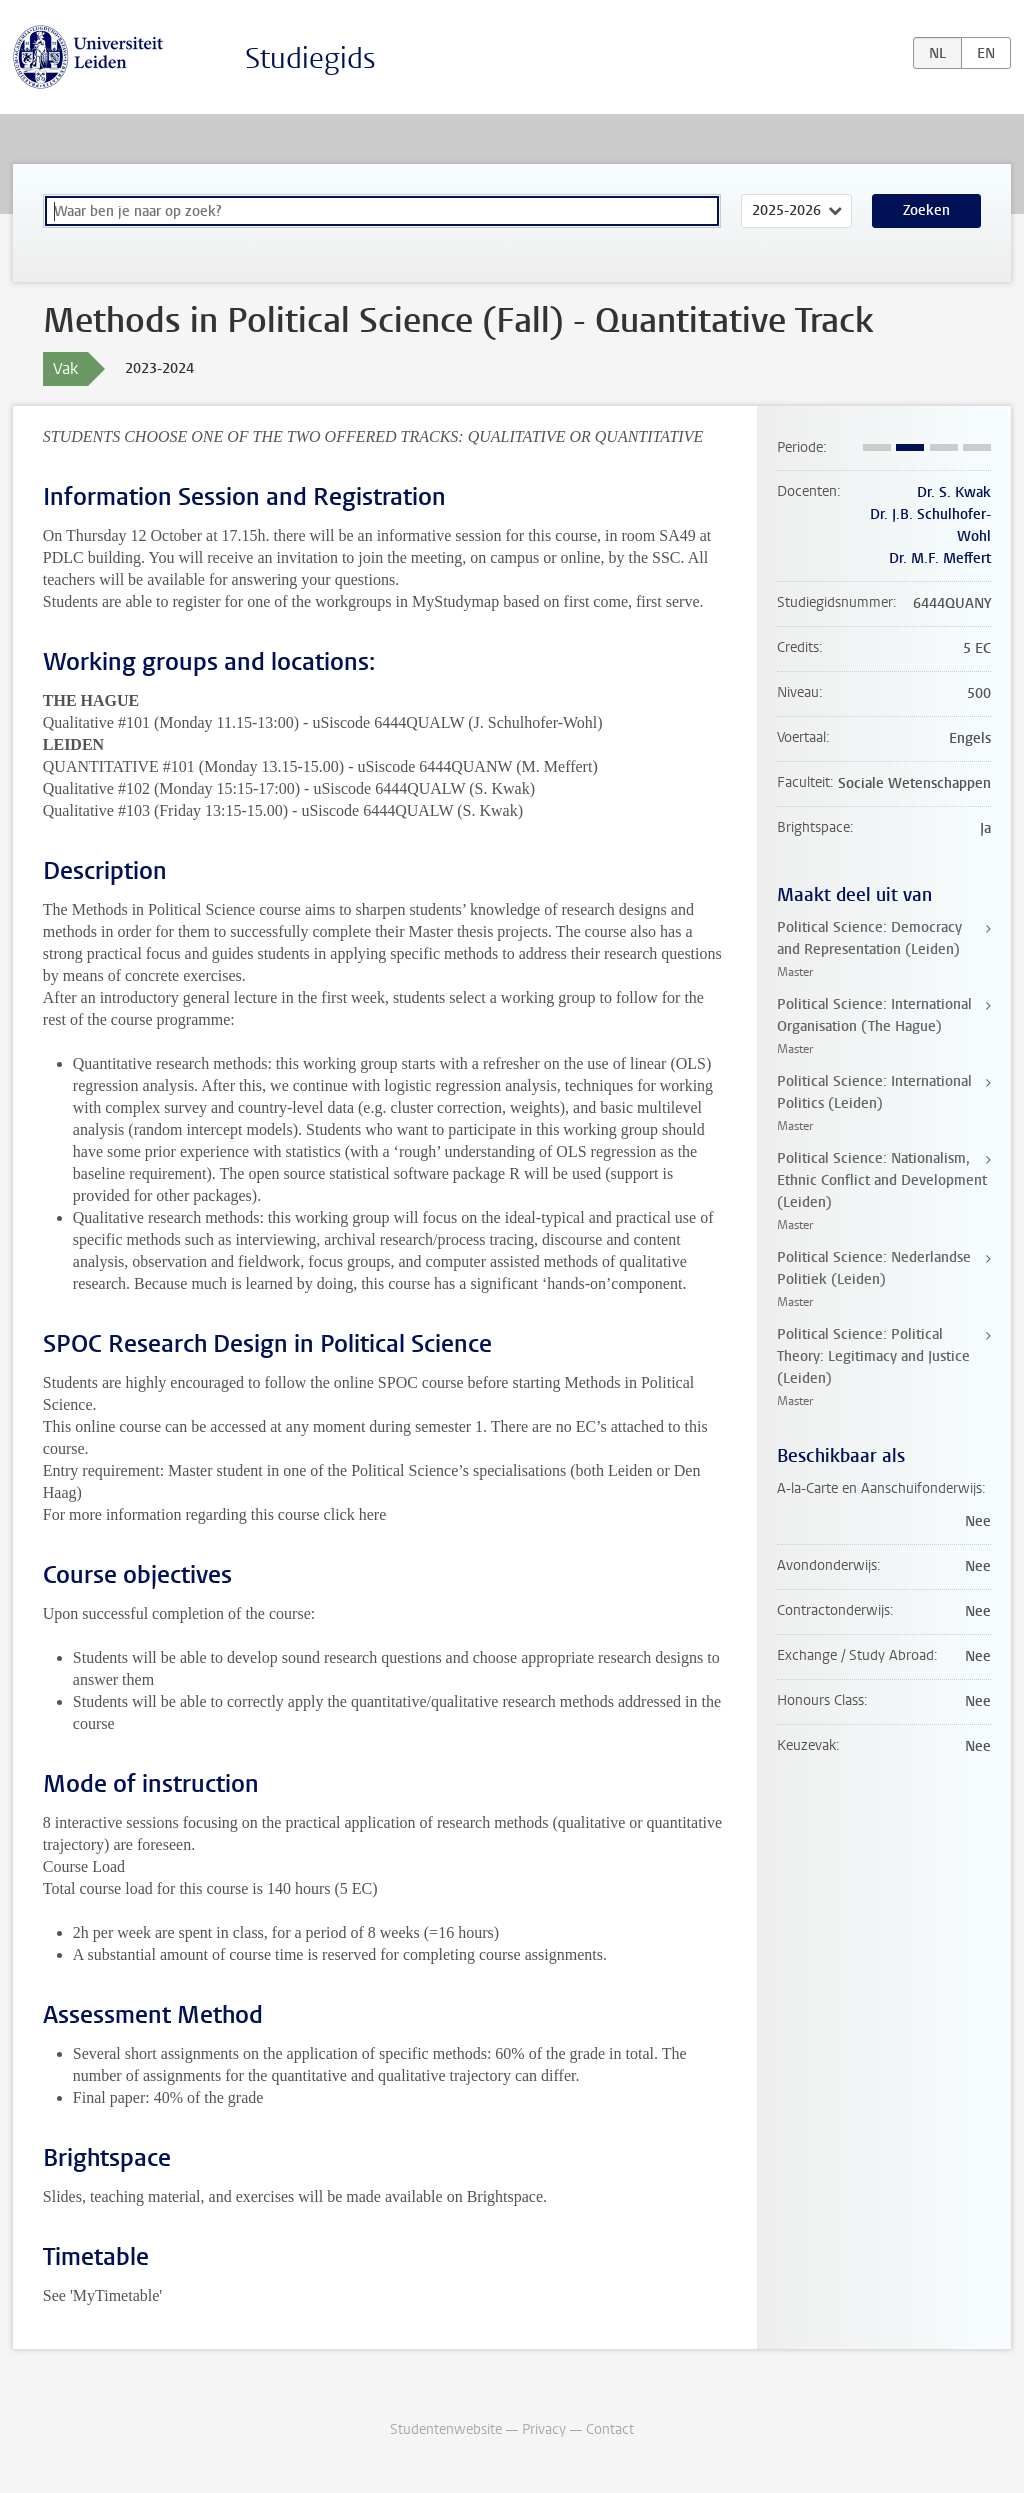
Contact (610, 2429)
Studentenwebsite (446, 2429)
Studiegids (310, 58)
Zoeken (926, 210)
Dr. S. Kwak (954, 492)
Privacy (544, 2429)
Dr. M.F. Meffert (940, 558)
